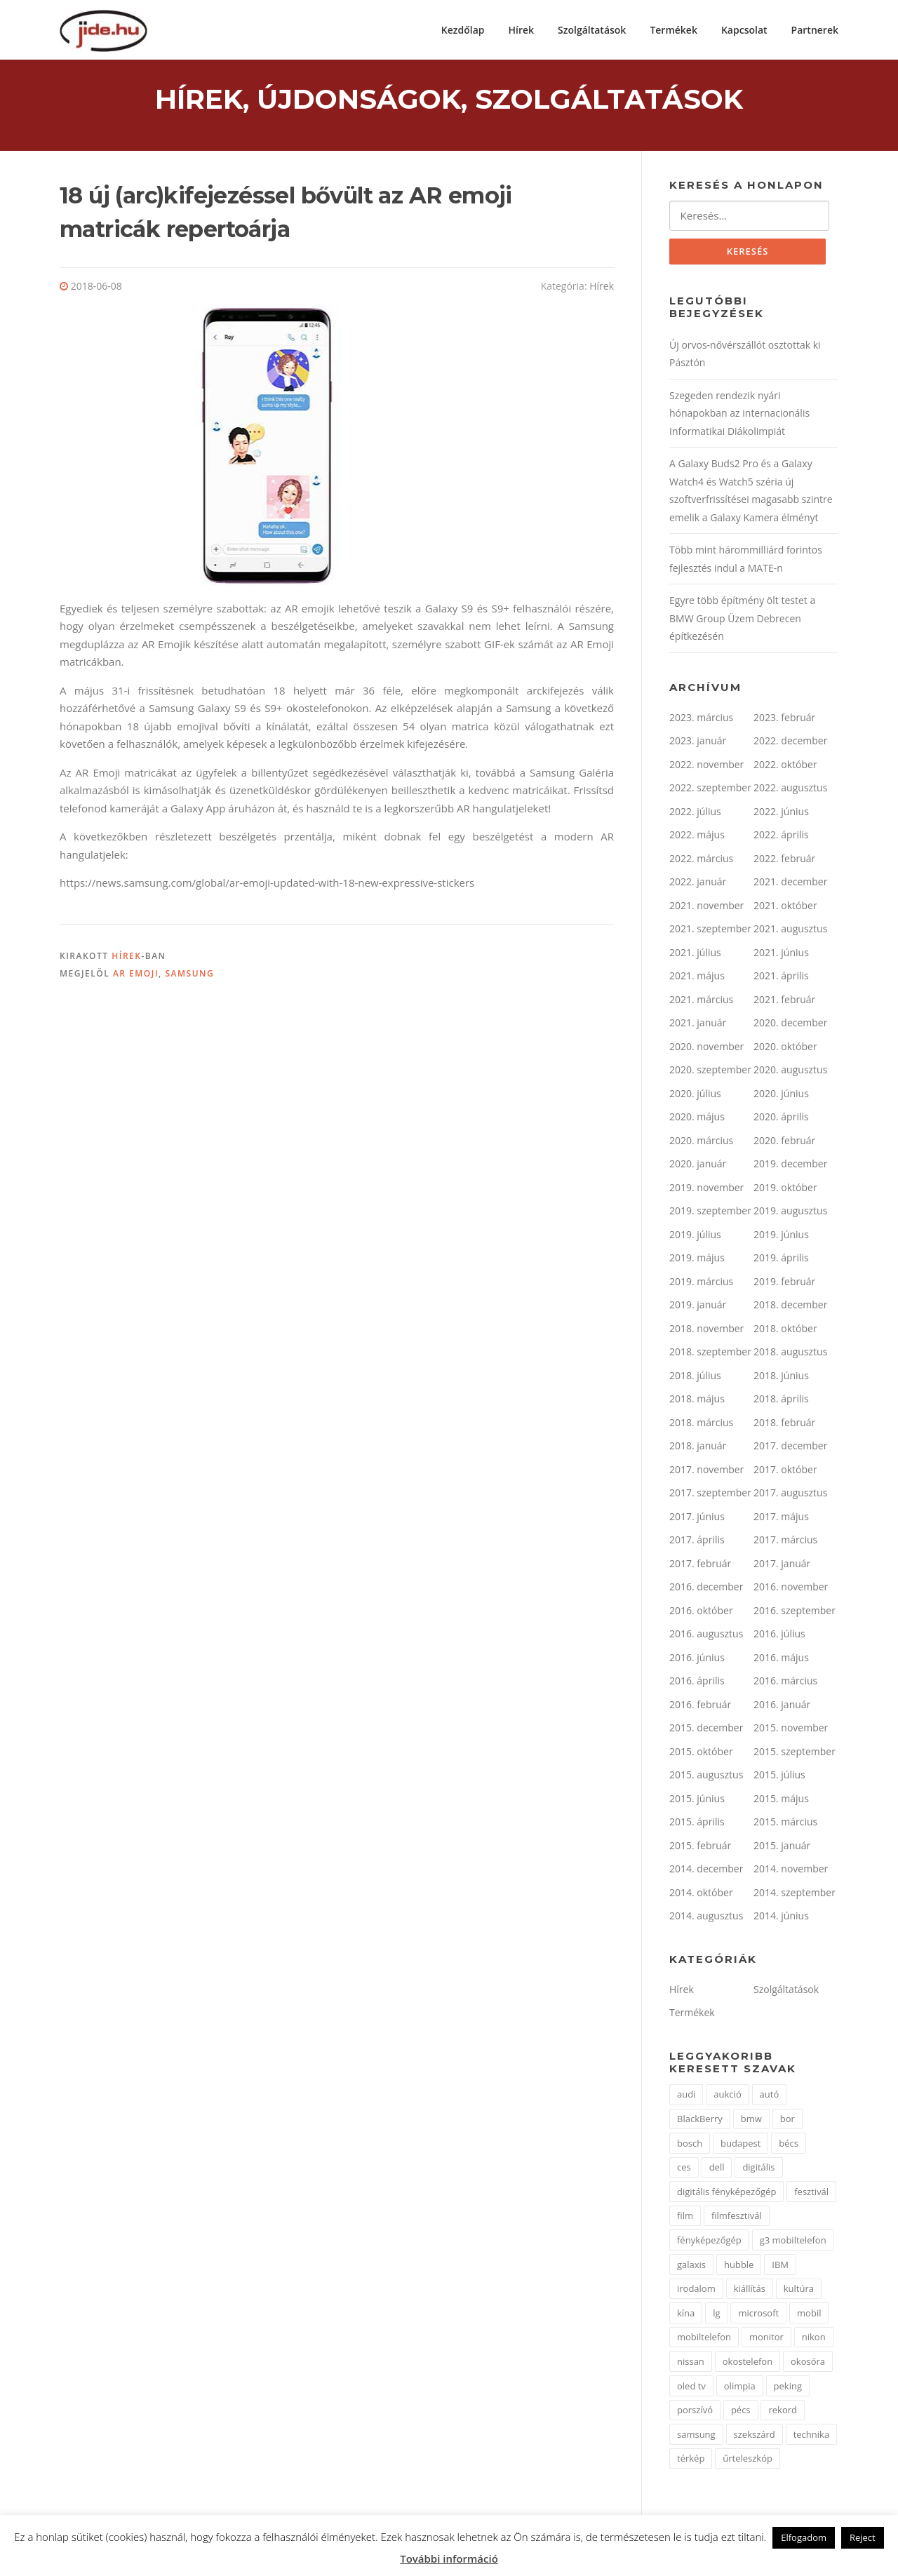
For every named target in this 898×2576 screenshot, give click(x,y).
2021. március (701, 1000)
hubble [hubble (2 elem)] (738, 2266)
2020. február (784, 1141)
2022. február (784, 859)
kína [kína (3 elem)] (686, 2314)
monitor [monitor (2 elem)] (766, 2339)
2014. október (701, 1893)
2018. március (701, 1423)
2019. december (790, 1165)
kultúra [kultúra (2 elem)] (799, 2290)
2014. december (706, 1870)
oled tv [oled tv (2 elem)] (691, 2387)
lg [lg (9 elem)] (716, 2314)
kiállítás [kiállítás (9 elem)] (749, 2290)
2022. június (781, 812)
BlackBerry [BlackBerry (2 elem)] (700, 2120)
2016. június (697, 1658)
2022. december (790, 742)
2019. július (695, 1235)
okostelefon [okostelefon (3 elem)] (747, 2362)
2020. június (781, 1094)
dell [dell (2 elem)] (717, 2169)
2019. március (701, 1282)
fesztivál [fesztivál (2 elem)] (811, 2193)
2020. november (706, 1047)
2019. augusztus (790, 1212)
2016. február (700, 1705)
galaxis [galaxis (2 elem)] (691, 2266)
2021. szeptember (710, 930)
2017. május (781, 1517)
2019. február (784, 1282)
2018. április (781, 1400)
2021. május (697, 977)
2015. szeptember (794, 1752)
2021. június (781, 953)
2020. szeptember (710, 1071)
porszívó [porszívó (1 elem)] (695, 2412)
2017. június (697, 1517)
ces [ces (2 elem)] (684, 2169)
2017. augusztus (790, 1494)
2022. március (701, 859)
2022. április (781, 836)
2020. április (781, 1118)
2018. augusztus (790, 1353)
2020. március (701, 1141)
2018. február (784, 1423)
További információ (449, 2558)
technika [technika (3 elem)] (811, 2435)
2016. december (706, 1588)
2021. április (781, 977)
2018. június (781, 1376)
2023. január (697, 742)
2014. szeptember (794, 1893)
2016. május (781, 1658)
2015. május (781, 1799)
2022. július (695, 812)
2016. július (779, 1635)
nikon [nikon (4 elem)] (814, 2339)
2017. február (700, 1564)
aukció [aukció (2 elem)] (727, 2096)
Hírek (522, 29)
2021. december (790, 883)
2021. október (785, 906)
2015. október (701, 1752)
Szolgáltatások (592, 29)
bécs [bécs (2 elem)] (788, 2144)
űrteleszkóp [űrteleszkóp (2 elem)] (747, 2460)
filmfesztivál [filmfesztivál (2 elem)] (736, 2217)
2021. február (784, 1000)
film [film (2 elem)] (685, 2217)
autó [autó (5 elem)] (769, 2096)
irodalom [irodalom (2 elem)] (696, 2290)
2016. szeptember (794, 1611)
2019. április (781, 1259)
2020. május (697, 1118)
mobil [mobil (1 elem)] (809, 2314)
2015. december (706, 1729)
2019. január (697, 1306)
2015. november (790, 1729)
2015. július (779, 1776)
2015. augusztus (706, 1776)
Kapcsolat (744, 29)
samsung (189, 975)
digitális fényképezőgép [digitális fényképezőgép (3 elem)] (726, 2193)
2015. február (700, 1846)
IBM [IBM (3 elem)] (780, 2266)
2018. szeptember (710, 1353)
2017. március (785, 1541)
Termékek (673, 29)
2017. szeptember (710, 1494)
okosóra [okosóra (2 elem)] (808, 2362)
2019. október (785, 1188)
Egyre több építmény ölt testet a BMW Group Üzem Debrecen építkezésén (742, 620)
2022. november (706, 765)
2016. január (781, 1705)
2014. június (781, 1917)
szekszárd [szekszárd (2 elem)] (754, 2435)
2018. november (706, 1329)
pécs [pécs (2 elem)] (741, 2412)
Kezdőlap (463, 29)
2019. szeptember (710, 1212)
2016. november (790, 1588)
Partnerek (814, 29)
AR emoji (136, 975)
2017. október (785, 1470)
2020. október (785, 1047)
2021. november (706, 906)
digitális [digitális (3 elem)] (758, 2169)
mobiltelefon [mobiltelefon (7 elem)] (704, 2339)
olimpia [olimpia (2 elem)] (740, 2387)
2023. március (701, 718)
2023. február (784, 718)
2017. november (706, 1470)
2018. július (695, 1376)
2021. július (695, 953)
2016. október (701, 1611)
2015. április (697, 1823)
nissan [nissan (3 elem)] (690, 2362)
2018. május (697, 1400)
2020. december (790, 1024)
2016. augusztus (706, 1635)
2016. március (785, 1682)
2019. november (706, 1188)
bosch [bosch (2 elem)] (689, 2144)
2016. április (697, 1682)
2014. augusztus (706, 1917)
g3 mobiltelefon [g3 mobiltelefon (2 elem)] (793, 2241)
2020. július (695, 1094)
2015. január (781, 1846)
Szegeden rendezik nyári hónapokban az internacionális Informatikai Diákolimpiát (739, 414)
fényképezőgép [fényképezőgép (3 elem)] (709, 2241)
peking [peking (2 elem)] (788, 2387)
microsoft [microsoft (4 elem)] (758, 2314)
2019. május (697, 1259)
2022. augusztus (790, 789)
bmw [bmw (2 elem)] (751, 2120)
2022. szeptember (710, 789)
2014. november (790, 1870)
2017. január (781, 1564)
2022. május (697, 836)
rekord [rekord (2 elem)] (782, 2412)
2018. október (785, 1329)
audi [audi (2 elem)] (686, 2096)
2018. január (697, 1447)
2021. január (697, 1024)
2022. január (697, 883)
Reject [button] (863, 2537)
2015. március (785, 1823)
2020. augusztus (790, 1071)
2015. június (697, 1799)
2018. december (790, 1306)
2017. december (790, 1447)
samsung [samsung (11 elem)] (696, 2435)
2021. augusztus (790, 930)
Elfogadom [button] (803, 2537)
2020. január (697, 1165)
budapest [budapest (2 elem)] (740, 2144)
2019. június (781, 1235)
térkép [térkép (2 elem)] (690, 2460)
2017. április (697, 1541)
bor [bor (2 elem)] (787, 2120)
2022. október (785, 765)
